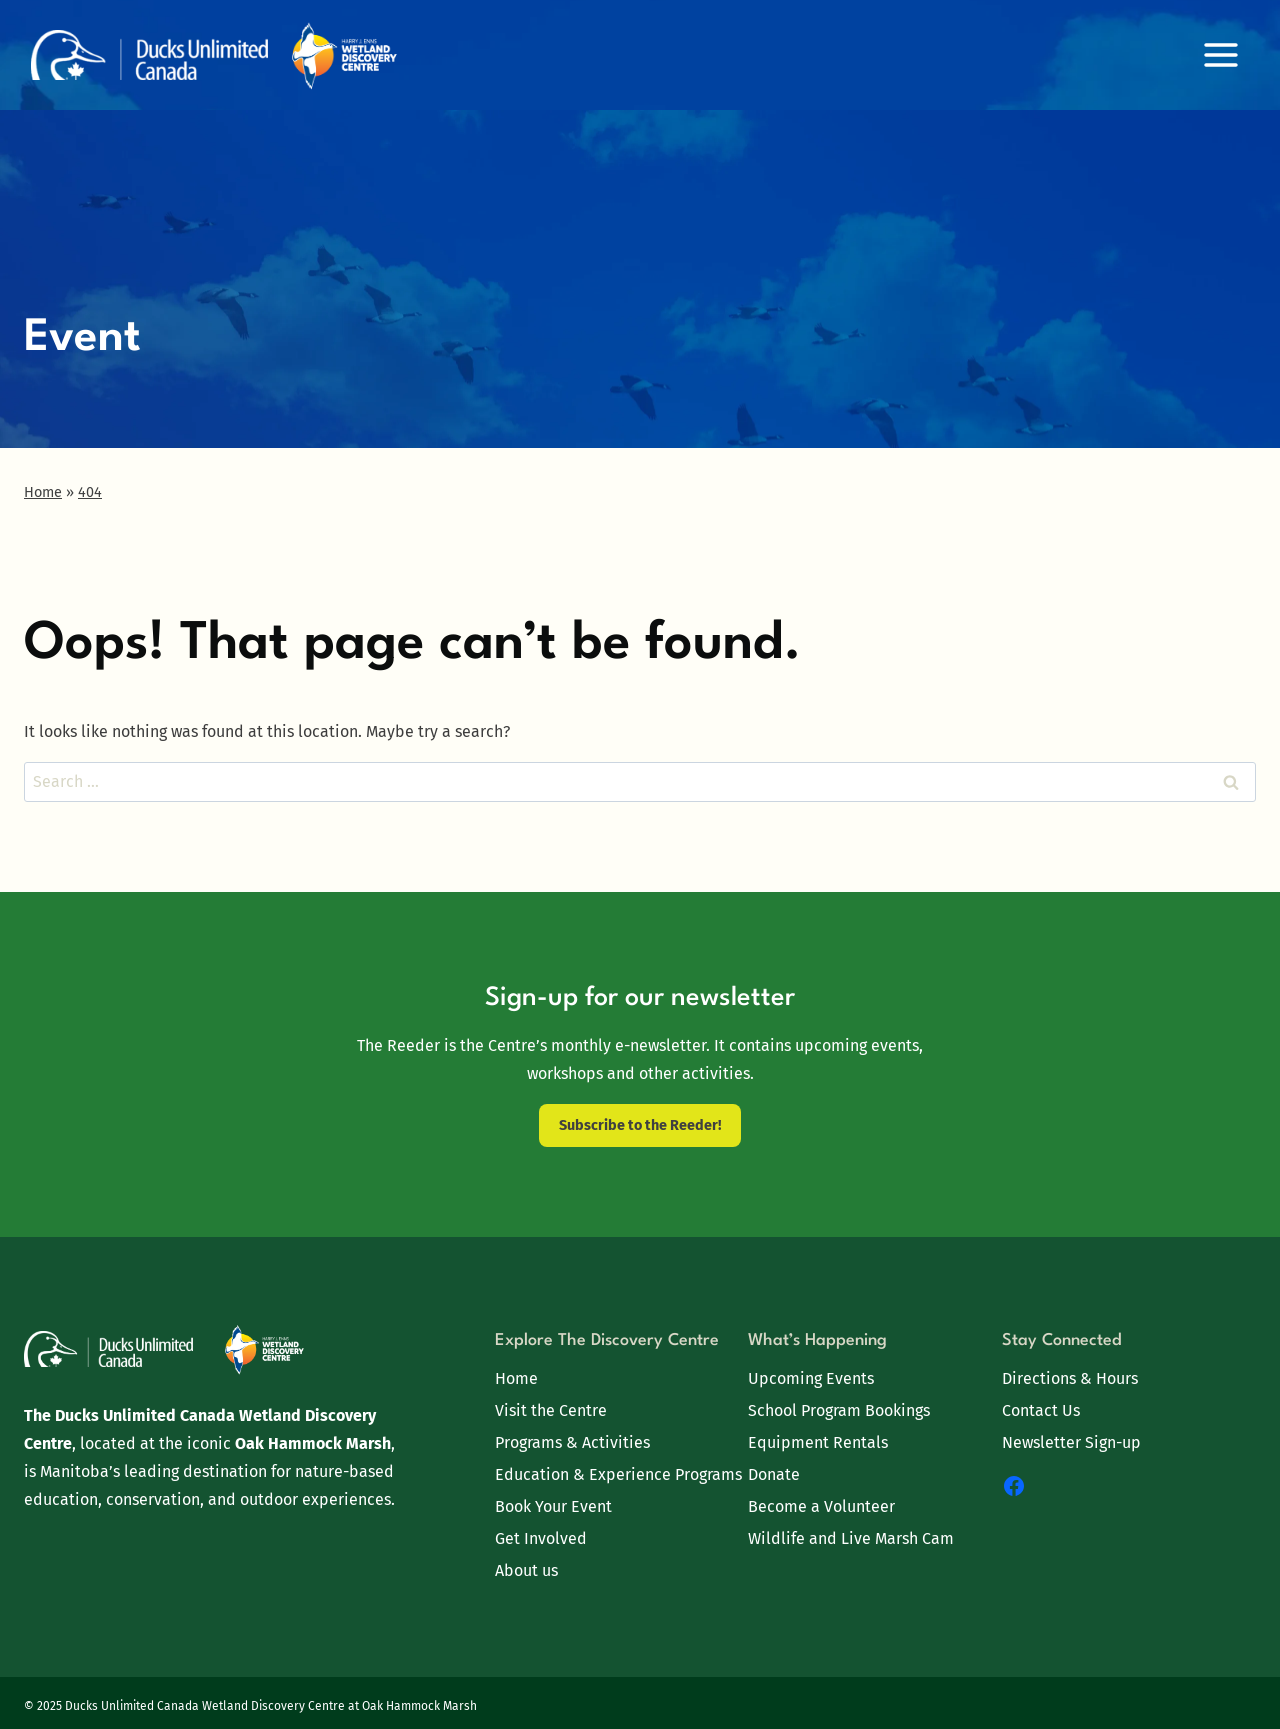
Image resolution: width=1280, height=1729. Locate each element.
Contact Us (1041, 1410)
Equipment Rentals (818, 1442)
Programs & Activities (572, 1442)
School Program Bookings (839, 1410)
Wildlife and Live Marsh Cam (851, 1538)
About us (526, 1570)
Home (516, 1378)
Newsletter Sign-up (1071, 1442)
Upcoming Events (811, 1378)
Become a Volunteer (821, 1506)
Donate (774, 1474)
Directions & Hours (1070, 1378)
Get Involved (541, 1538)
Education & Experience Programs (618, 1474)
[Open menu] (1220, 54)
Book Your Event (553, 1506)
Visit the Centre (551, 1410)
